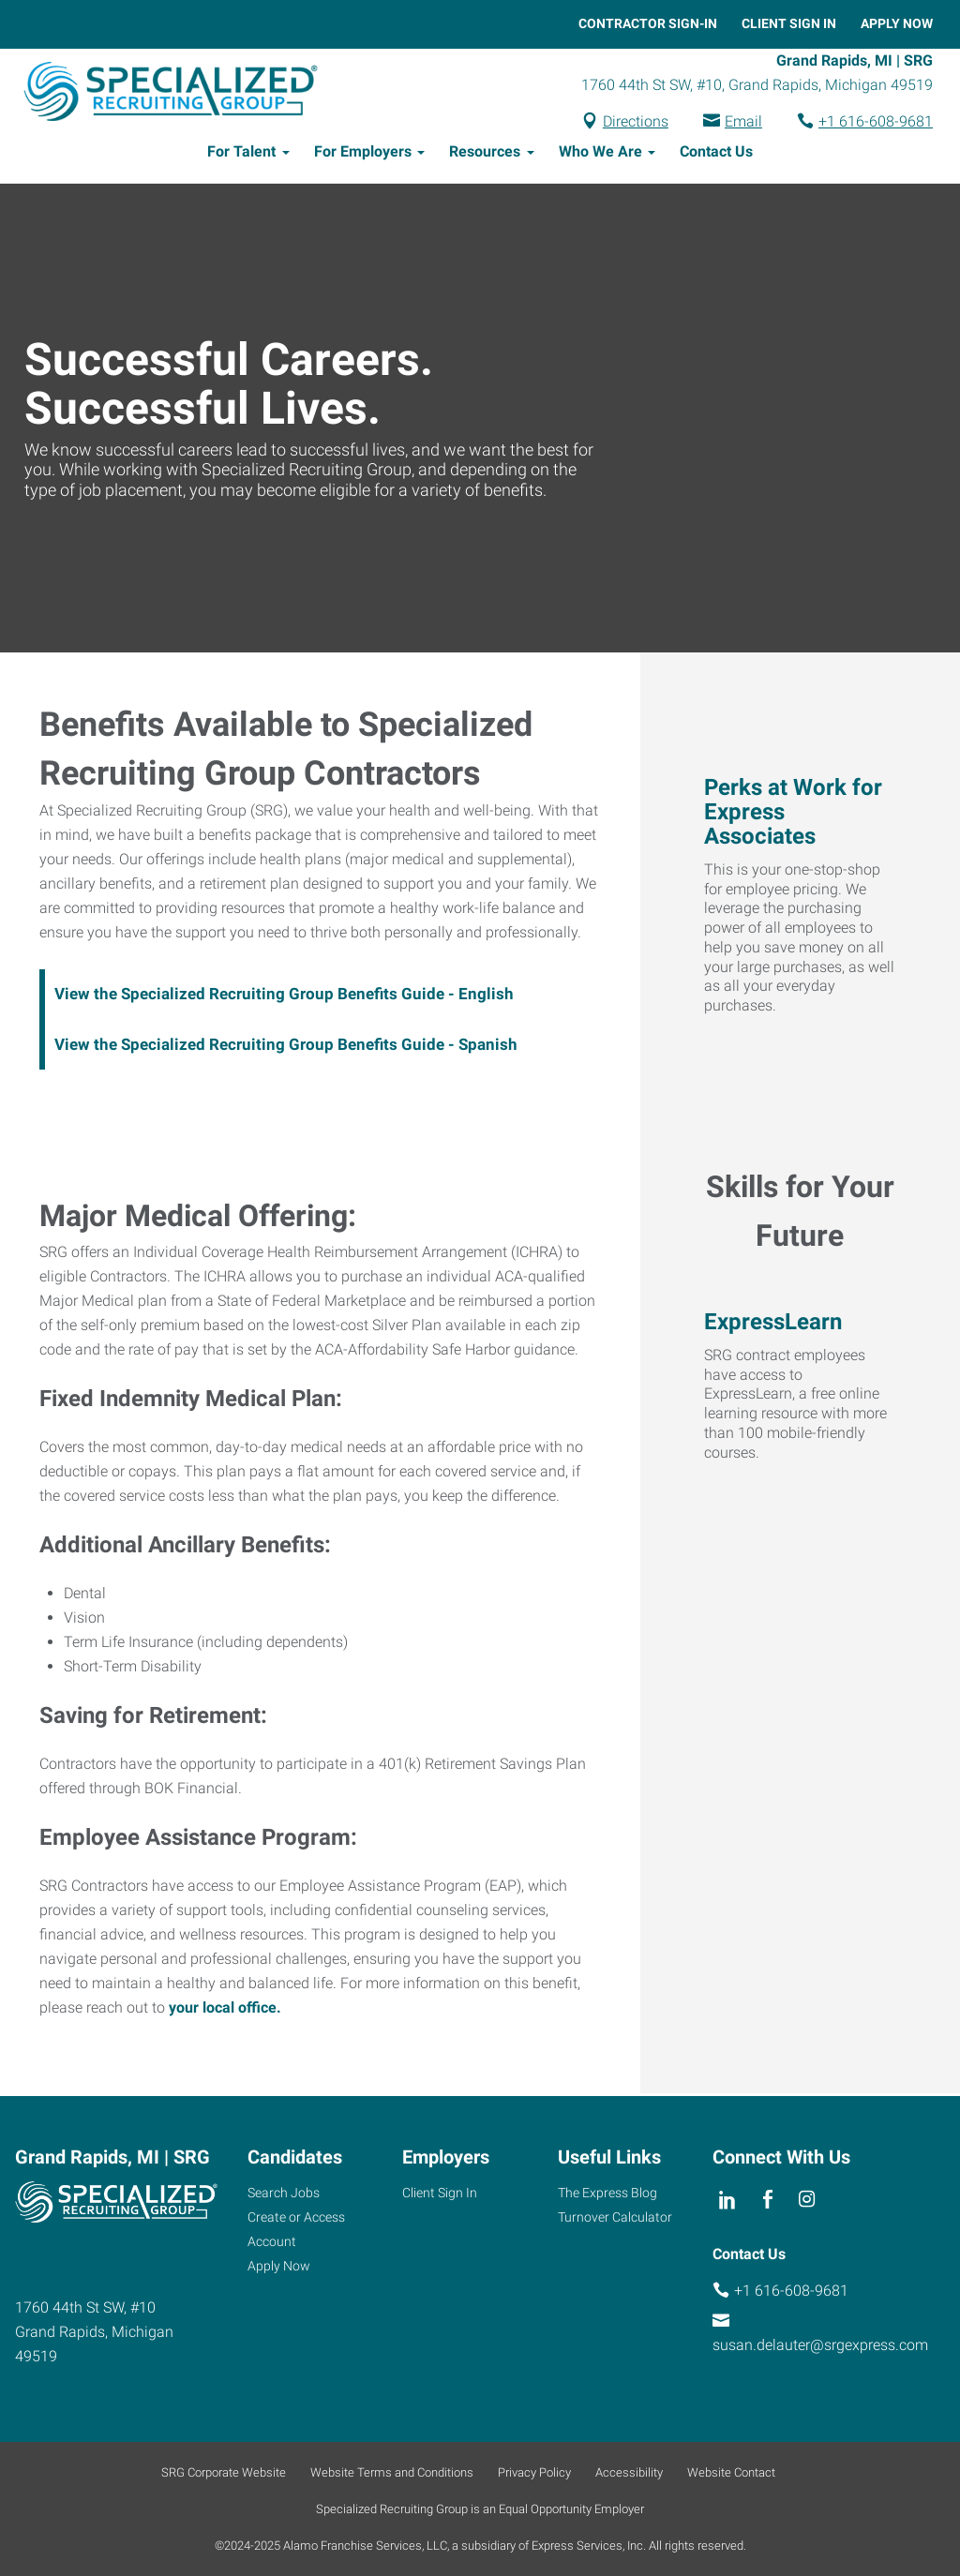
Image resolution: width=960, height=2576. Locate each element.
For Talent (241, 154)
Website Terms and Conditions (391, 2472)
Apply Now (897, 23)
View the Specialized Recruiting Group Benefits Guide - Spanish (286, 1047)
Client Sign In (789, 23)
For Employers (363, 154)
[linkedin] (727, 2199)
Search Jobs (284, 2192)
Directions (635, 122)
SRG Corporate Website (223, 2472)
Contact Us (716, 154)
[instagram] (807, 2199)
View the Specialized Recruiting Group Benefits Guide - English (284, 996)
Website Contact (731, 2472)
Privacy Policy (534, 2472)
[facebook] (767, 2199)
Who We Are (600, 154)
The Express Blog (607, 2192)
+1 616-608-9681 (875, 122)
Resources (484, 154)
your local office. (225, 2010)
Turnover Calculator (615, 2216)
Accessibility (629, 2472)
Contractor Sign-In (647, 23)
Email (743, 122)
